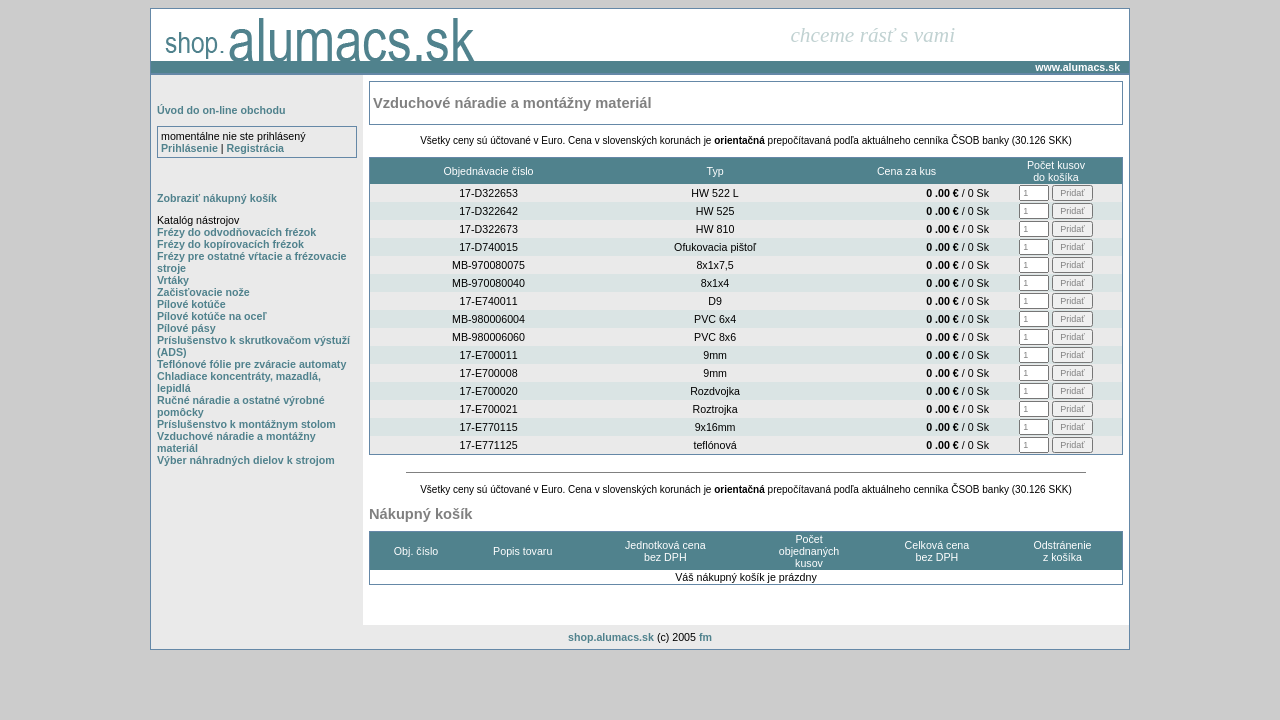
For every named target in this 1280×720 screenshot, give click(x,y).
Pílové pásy (186, 328)
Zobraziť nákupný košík (217, 198)
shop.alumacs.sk (611, 637)
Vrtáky (173, 280)
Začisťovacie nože (203, 292)
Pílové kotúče (191, 304)
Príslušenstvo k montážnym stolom (246, 424)
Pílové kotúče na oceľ (212, 316)
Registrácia (255, 148)
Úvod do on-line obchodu (221, 110)
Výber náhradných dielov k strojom (246, 460)
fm (705, 637)
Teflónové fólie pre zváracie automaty (251, 364)
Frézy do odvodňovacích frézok (236, 232)
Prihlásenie (189, 148)
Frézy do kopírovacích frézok (230, 244)
